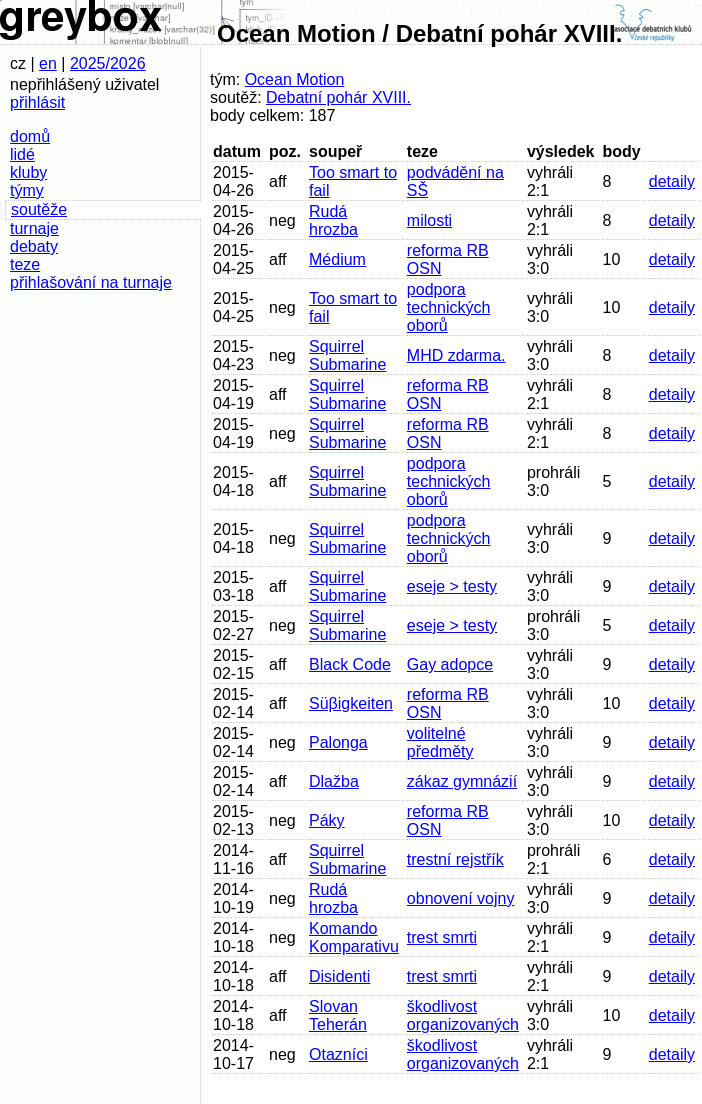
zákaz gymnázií (462, 781)
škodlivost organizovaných (463, 1015)
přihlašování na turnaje (91, 282)
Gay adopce (450, 664)
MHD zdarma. (456, 355)
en (48, 63)
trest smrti (442, 937)
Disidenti (339, 976)
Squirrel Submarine (347, 355)
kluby (28, 172)
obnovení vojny (461, 898)
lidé (22, 154)
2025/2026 (108, 63)
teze (25, 264)
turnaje (34, 228)
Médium (337, 259)
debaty (34, 246)
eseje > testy (452, 586)
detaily (672, 181)
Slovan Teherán (338, 1015)
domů (30, 136)
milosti (429, 220)
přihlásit (37, 102)
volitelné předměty (440, 742)
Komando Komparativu (354, 937)
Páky (327, 820)
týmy (27, 190)
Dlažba (334, 781)
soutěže (39, 209)
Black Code (350, 664)
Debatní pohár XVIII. (338, 97)
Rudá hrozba (333, 220)
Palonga (338, 742)
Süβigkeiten (351, 703)
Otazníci (338, 1054)
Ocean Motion (295, 79)
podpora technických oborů (449, 307)
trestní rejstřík (455, 859)
